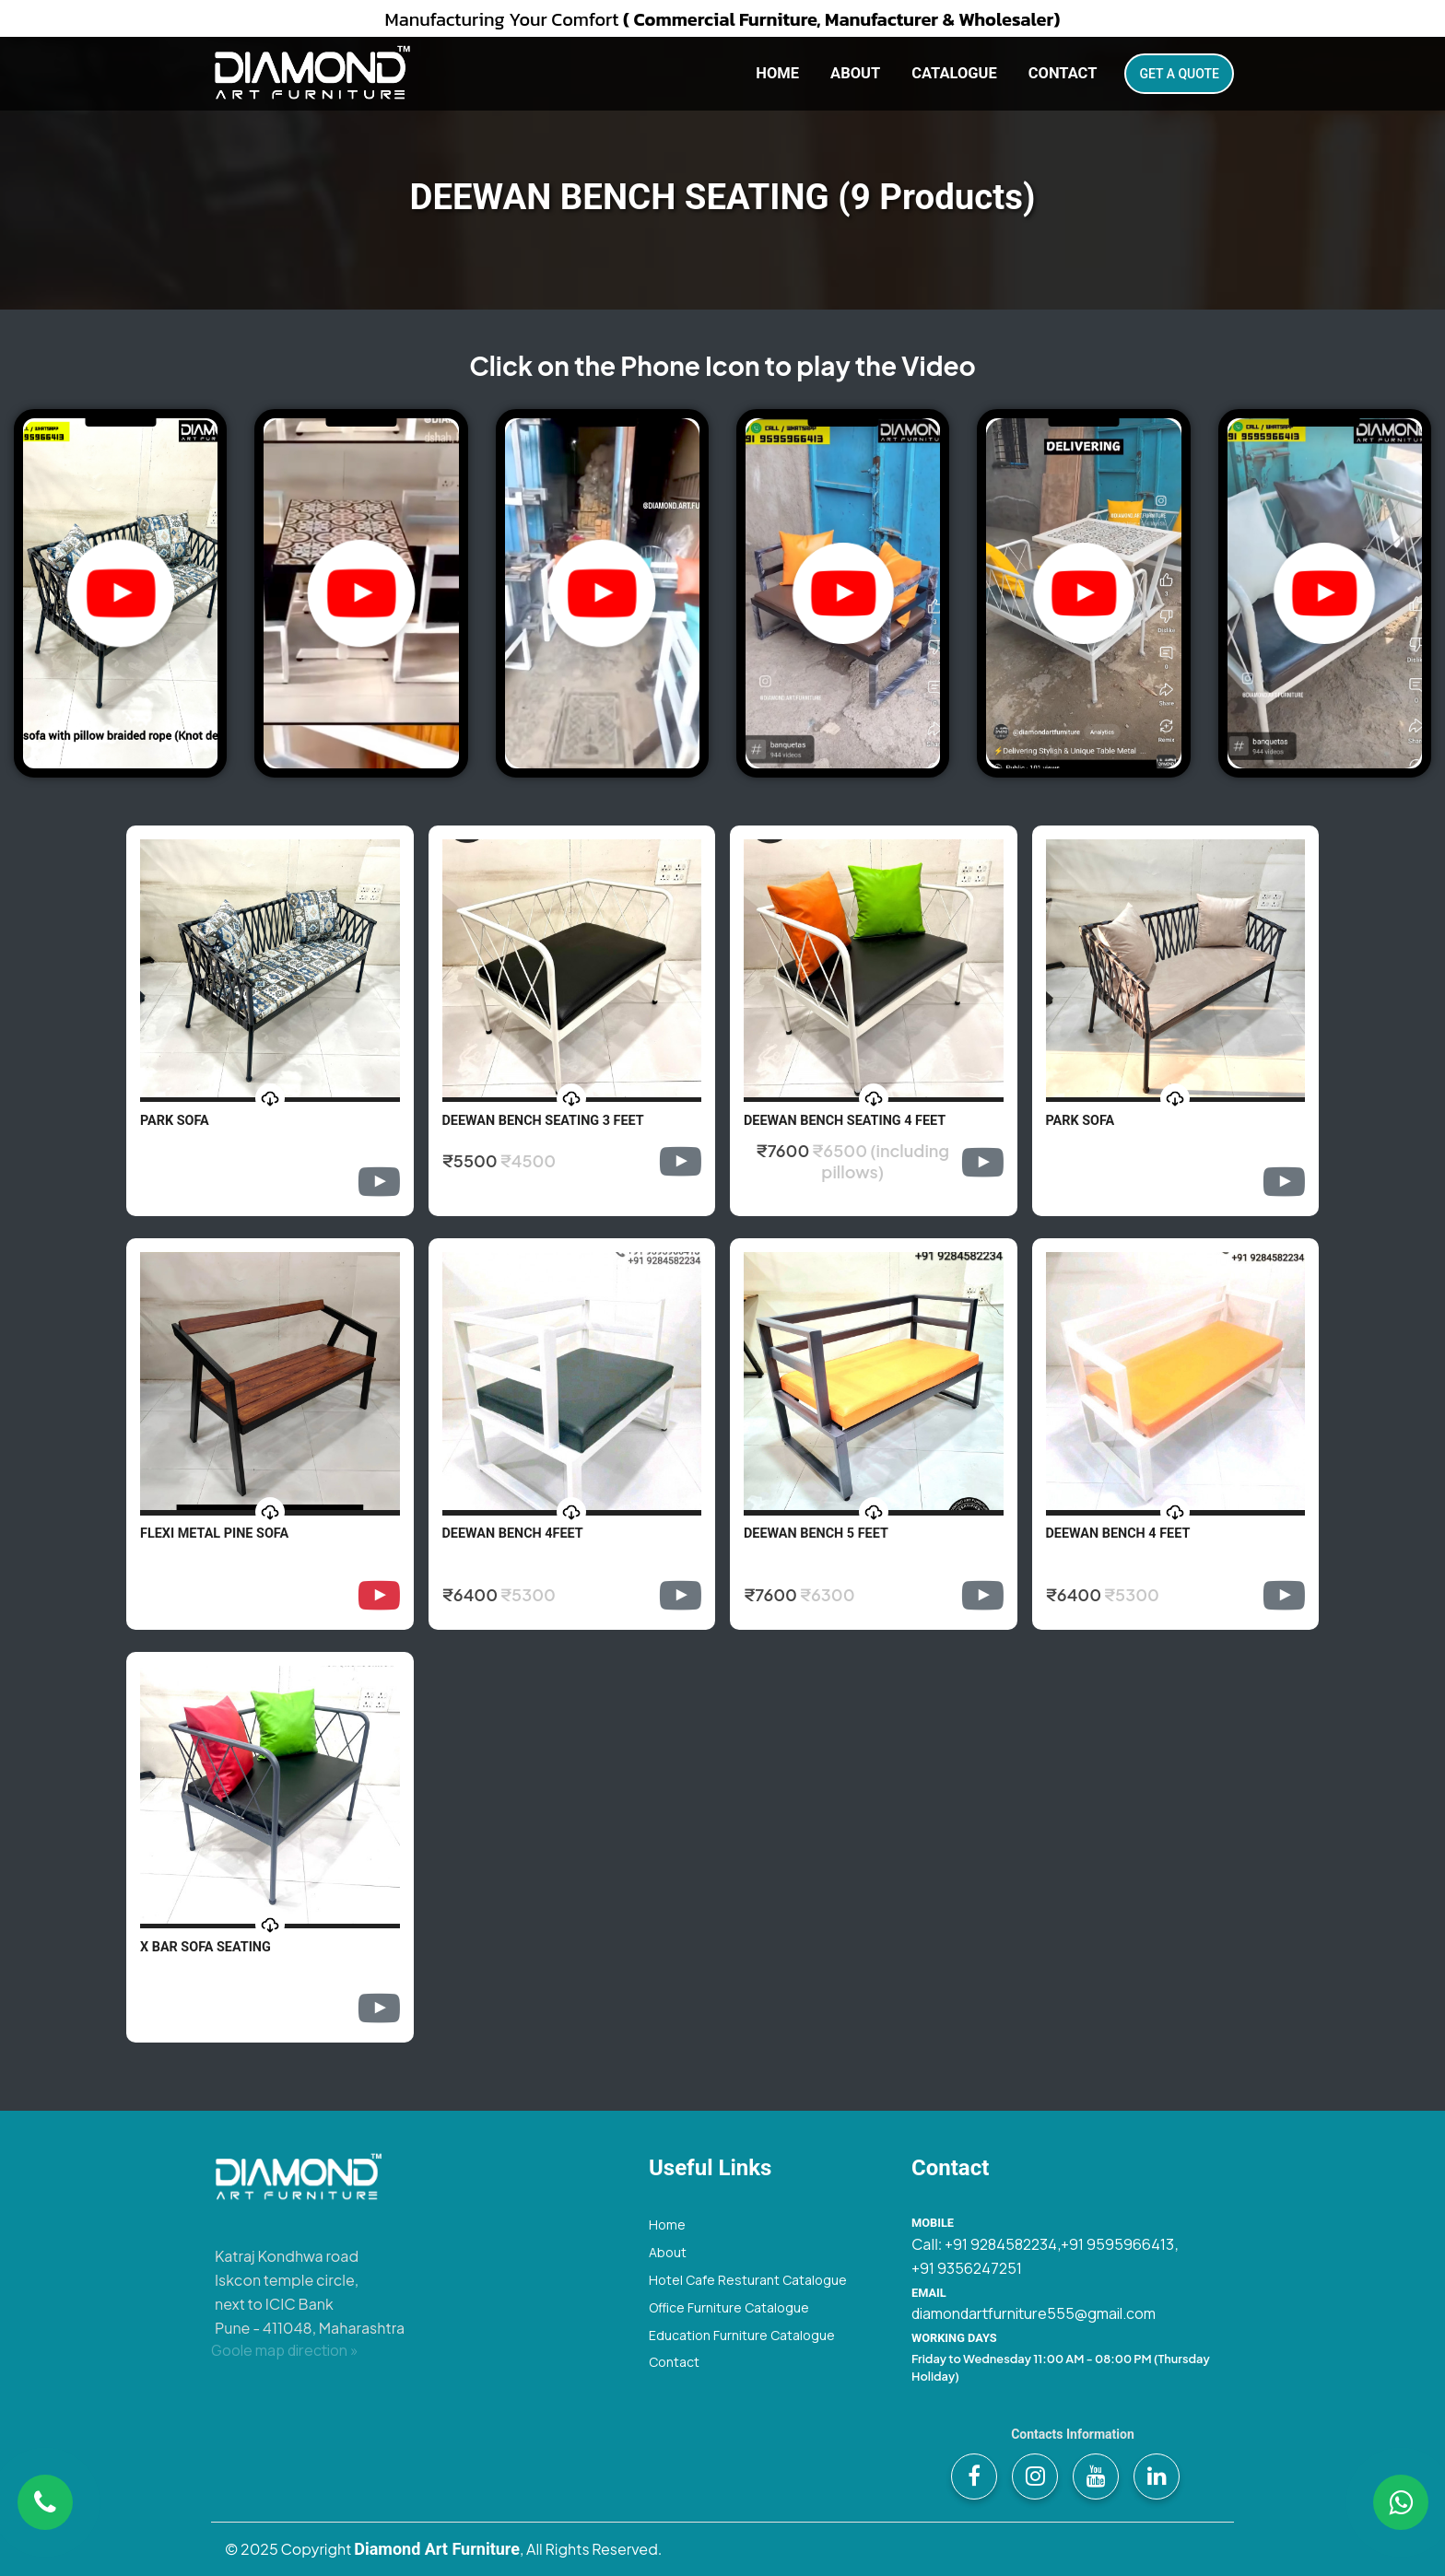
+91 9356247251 (966, 2268)
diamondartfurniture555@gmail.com (1033, 2313)
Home (777, 73)
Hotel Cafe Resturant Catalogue (748, 2280)
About (855, 73)
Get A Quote (1179, 73)
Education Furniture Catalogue (742, 2335)
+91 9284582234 (1001, 2244)
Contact (1063, 73)
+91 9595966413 (1117, 2244)
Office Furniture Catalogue (729, 2307)
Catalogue (954, 73)
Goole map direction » (284, 2350)
